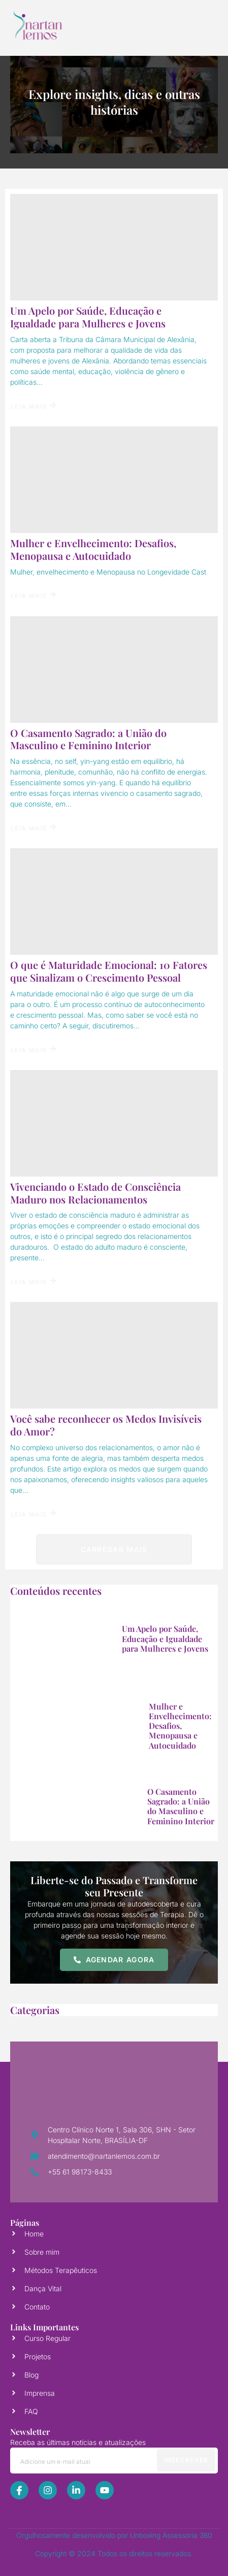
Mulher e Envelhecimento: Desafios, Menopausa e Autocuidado (93, 549)
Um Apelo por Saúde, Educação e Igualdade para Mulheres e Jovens (88, 317)
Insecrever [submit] (186, 2460)
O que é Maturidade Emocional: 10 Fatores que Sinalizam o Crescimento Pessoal (108, 971)
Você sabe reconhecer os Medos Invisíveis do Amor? (106, 1425)
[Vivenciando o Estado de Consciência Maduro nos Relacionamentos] (114, 1123)
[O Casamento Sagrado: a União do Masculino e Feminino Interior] (114, 669)
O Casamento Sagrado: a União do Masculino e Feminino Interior (88, 739)
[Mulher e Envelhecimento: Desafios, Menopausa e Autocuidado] (114, 479)
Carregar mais (114, 1549)
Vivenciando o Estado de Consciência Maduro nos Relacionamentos (95, 1193)
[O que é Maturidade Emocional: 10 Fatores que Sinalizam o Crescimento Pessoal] (114, 901)
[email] (114, 2460)
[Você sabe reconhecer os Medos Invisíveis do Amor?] (114, 1355)
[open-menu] (199, 25)
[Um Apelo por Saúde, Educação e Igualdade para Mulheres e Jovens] (114, 247)
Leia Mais (33, 406)
